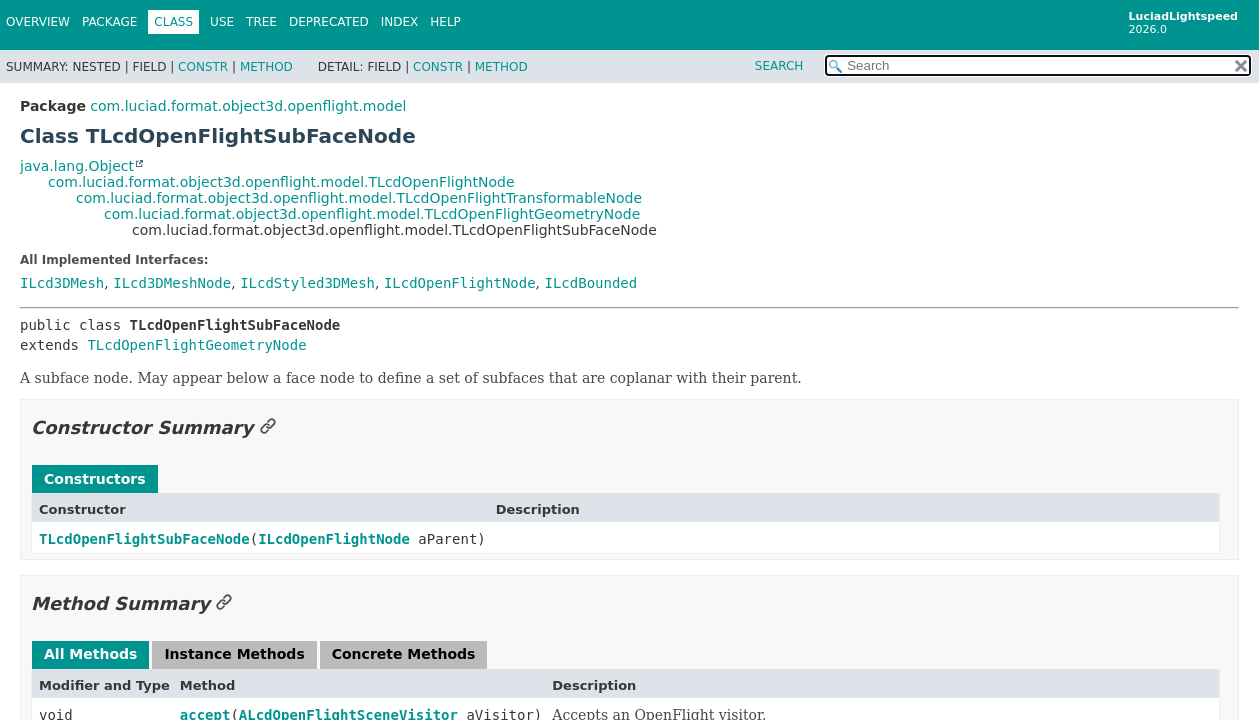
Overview (38, 22)
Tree (261, 22)
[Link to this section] (268, 427)
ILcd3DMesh (62, 283)
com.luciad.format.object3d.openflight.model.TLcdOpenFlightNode (281, 182)
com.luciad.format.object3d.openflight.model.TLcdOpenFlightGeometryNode (372, 214)
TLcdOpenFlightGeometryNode (196, 345)
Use (222, 22)
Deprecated (329, 22)
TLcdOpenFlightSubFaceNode (144, 539)
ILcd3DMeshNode (172, 283)
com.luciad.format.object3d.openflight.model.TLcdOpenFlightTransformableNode (359, 198)
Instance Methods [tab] (234, 654)
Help (445, 22)
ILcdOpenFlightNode (460, 283)
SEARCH (779, 66)
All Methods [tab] (90, 654)
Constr (203, 67)
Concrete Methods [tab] (404, 654)
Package (109, 22)
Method (266, 67)
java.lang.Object (77, 166)
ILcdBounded (591, 283)
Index (400, 22)
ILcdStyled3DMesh (307, 283)
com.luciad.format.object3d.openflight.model (248, 106)
